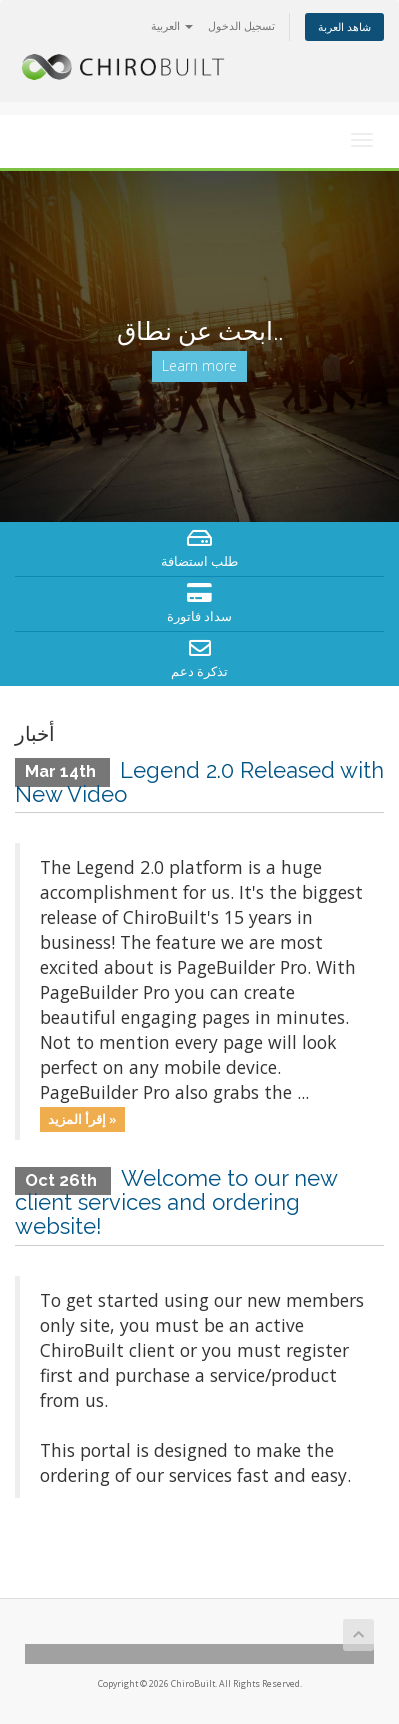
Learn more (199, 365)
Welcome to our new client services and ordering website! (176, 1202)
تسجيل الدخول (241, 25)
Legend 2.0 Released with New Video (199, 782)
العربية (172, 25)
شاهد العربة (344, 26)
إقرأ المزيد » (82, 1119)
